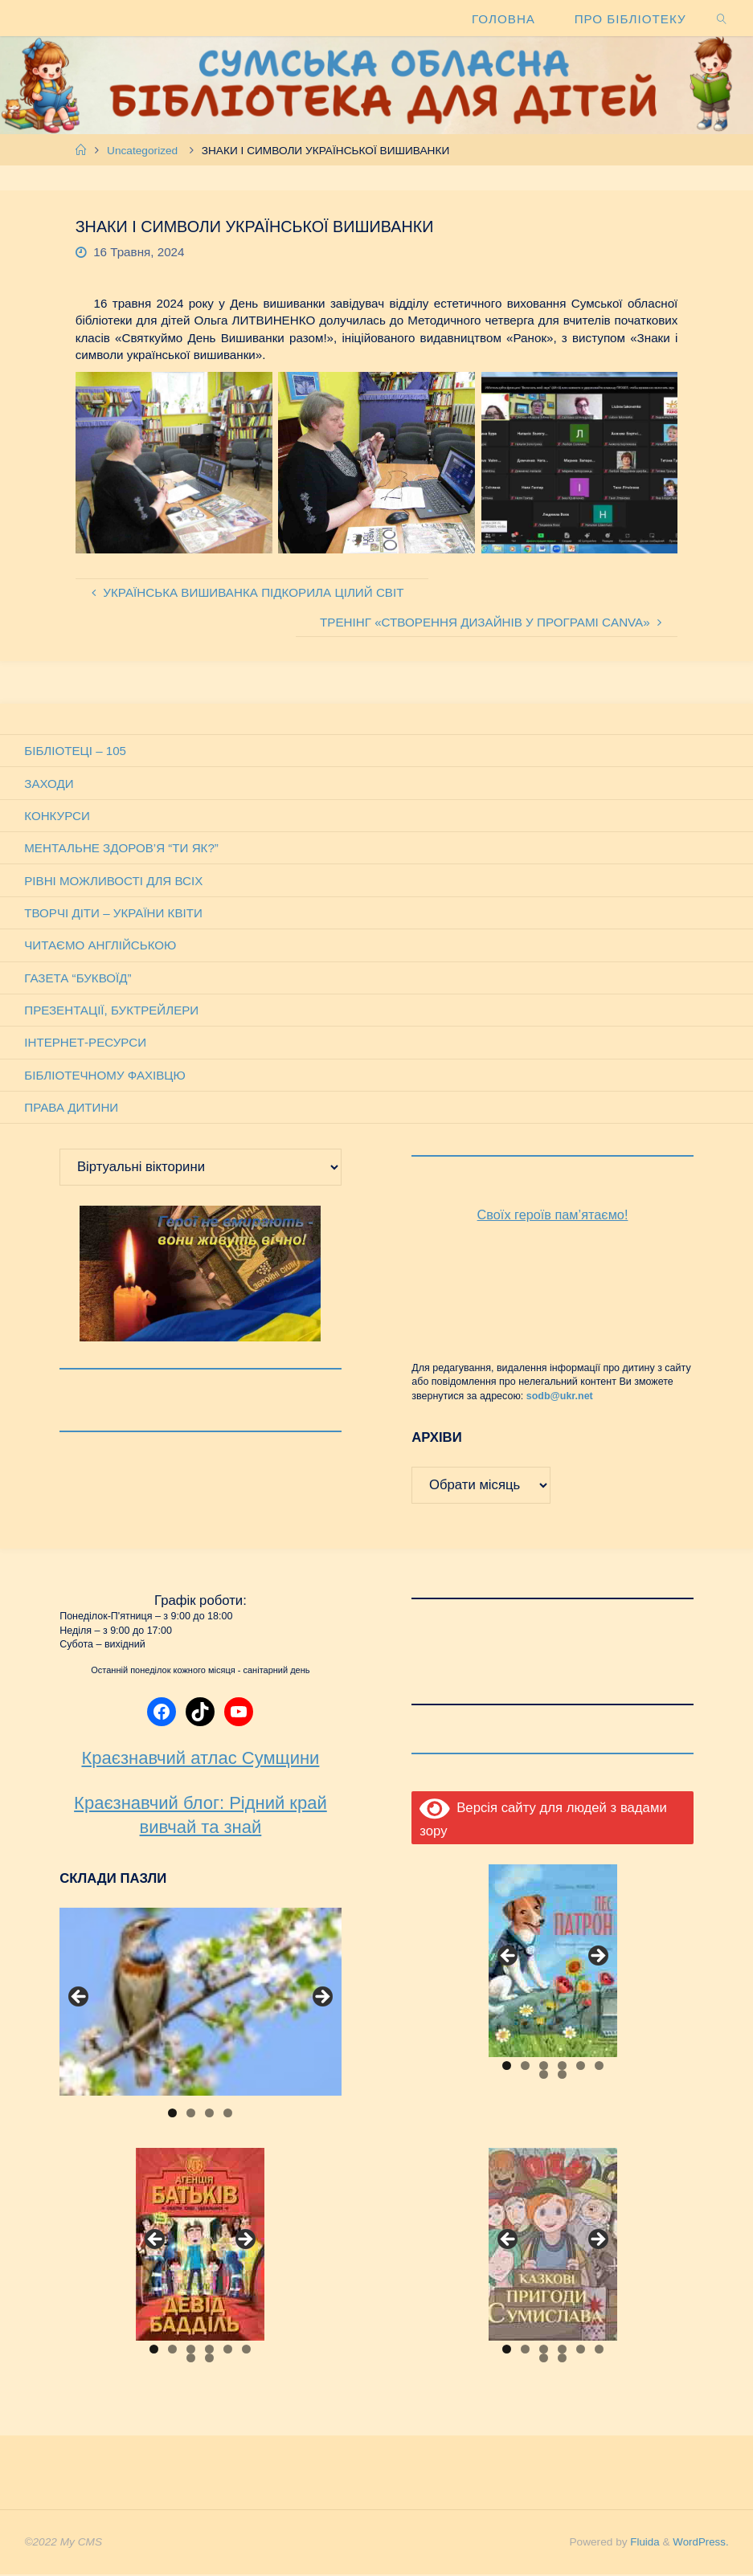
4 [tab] (227, 2114)
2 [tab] (190, 2114)
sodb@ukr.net (559, 1397)
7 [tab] (543, 2076)
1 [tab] (172, 2114)
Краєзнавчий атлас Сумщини (200, 1759)
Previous (80, 1999)
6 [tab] (599, 2067)
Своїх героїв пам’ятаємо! (552, 1216)
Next (321, 1999)
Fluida (641, 2543)
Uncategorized (142, 151)
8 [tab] (562, 2076)
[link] (722, 18)
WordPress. (699, 2543)
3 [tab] (209, 2114)
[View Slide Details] (200, 2003)
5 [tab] (580, 2067)
